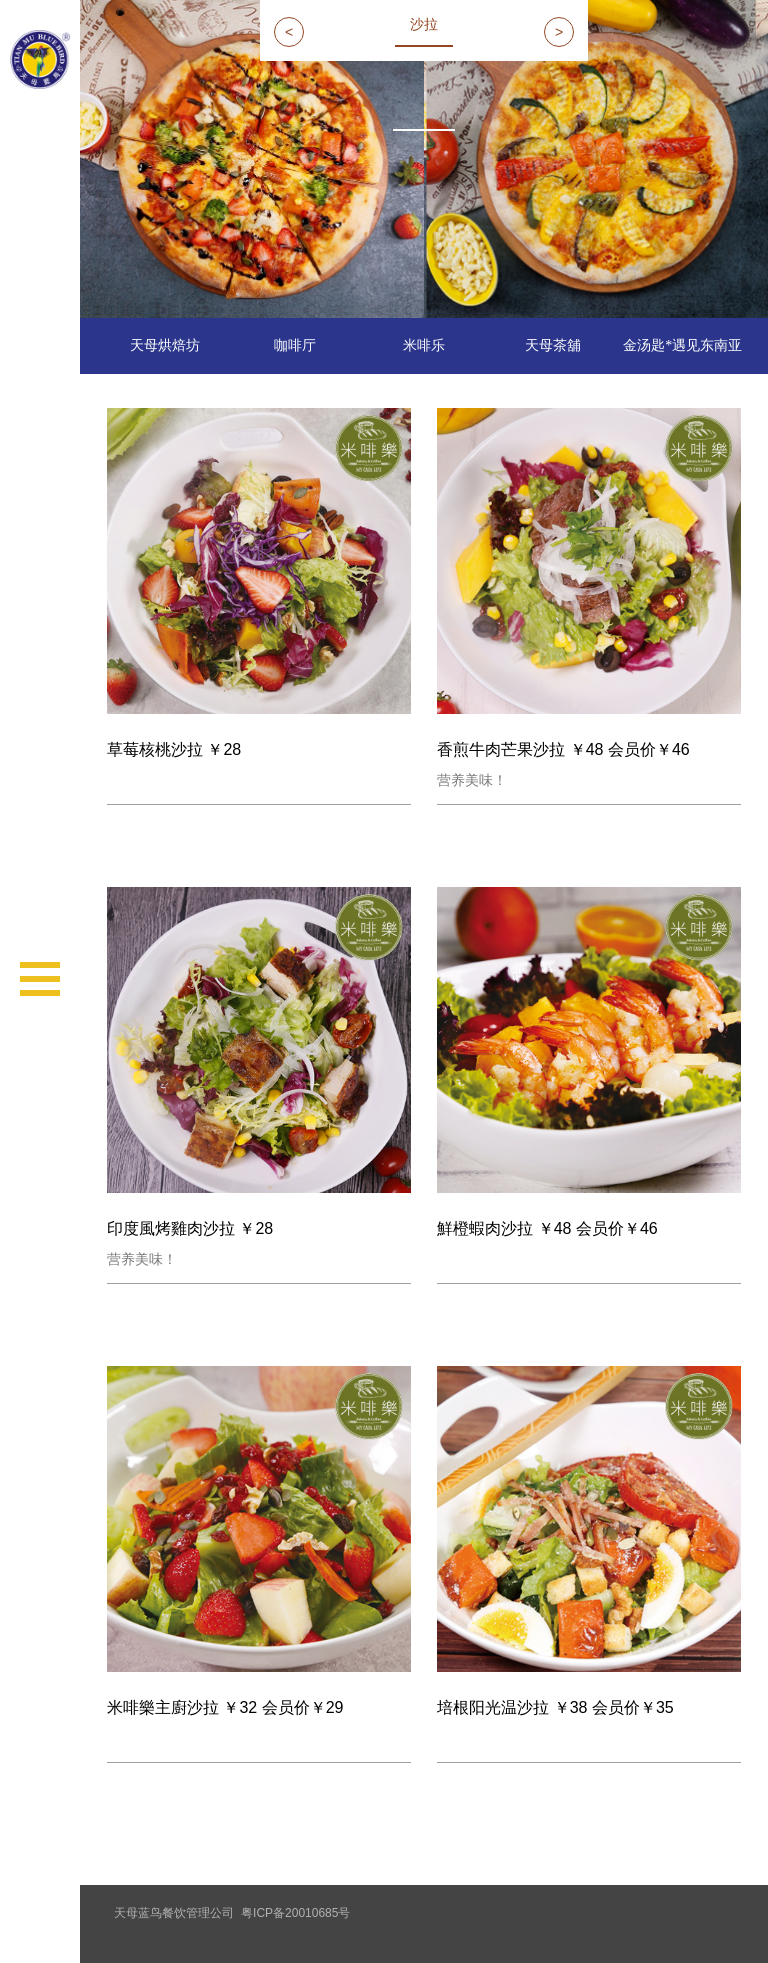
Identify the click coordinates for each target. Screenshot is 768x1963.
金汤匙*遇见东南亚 (682, 345)
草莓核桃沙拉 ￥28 (174, 749)
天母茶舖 (553, 345)
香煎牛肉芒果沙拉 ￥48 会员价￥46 (563, 749)
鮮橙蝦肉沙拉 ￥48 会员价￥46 (547, 1228)
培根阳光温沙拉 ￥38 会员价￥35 (555, 1707)
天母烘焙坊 (165, 345)
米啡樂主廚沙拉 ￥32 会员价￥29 (225, 1707)
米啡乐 (424, 345)
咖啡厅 (295, 345)
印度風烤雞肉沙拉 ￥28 (190, 1228)
